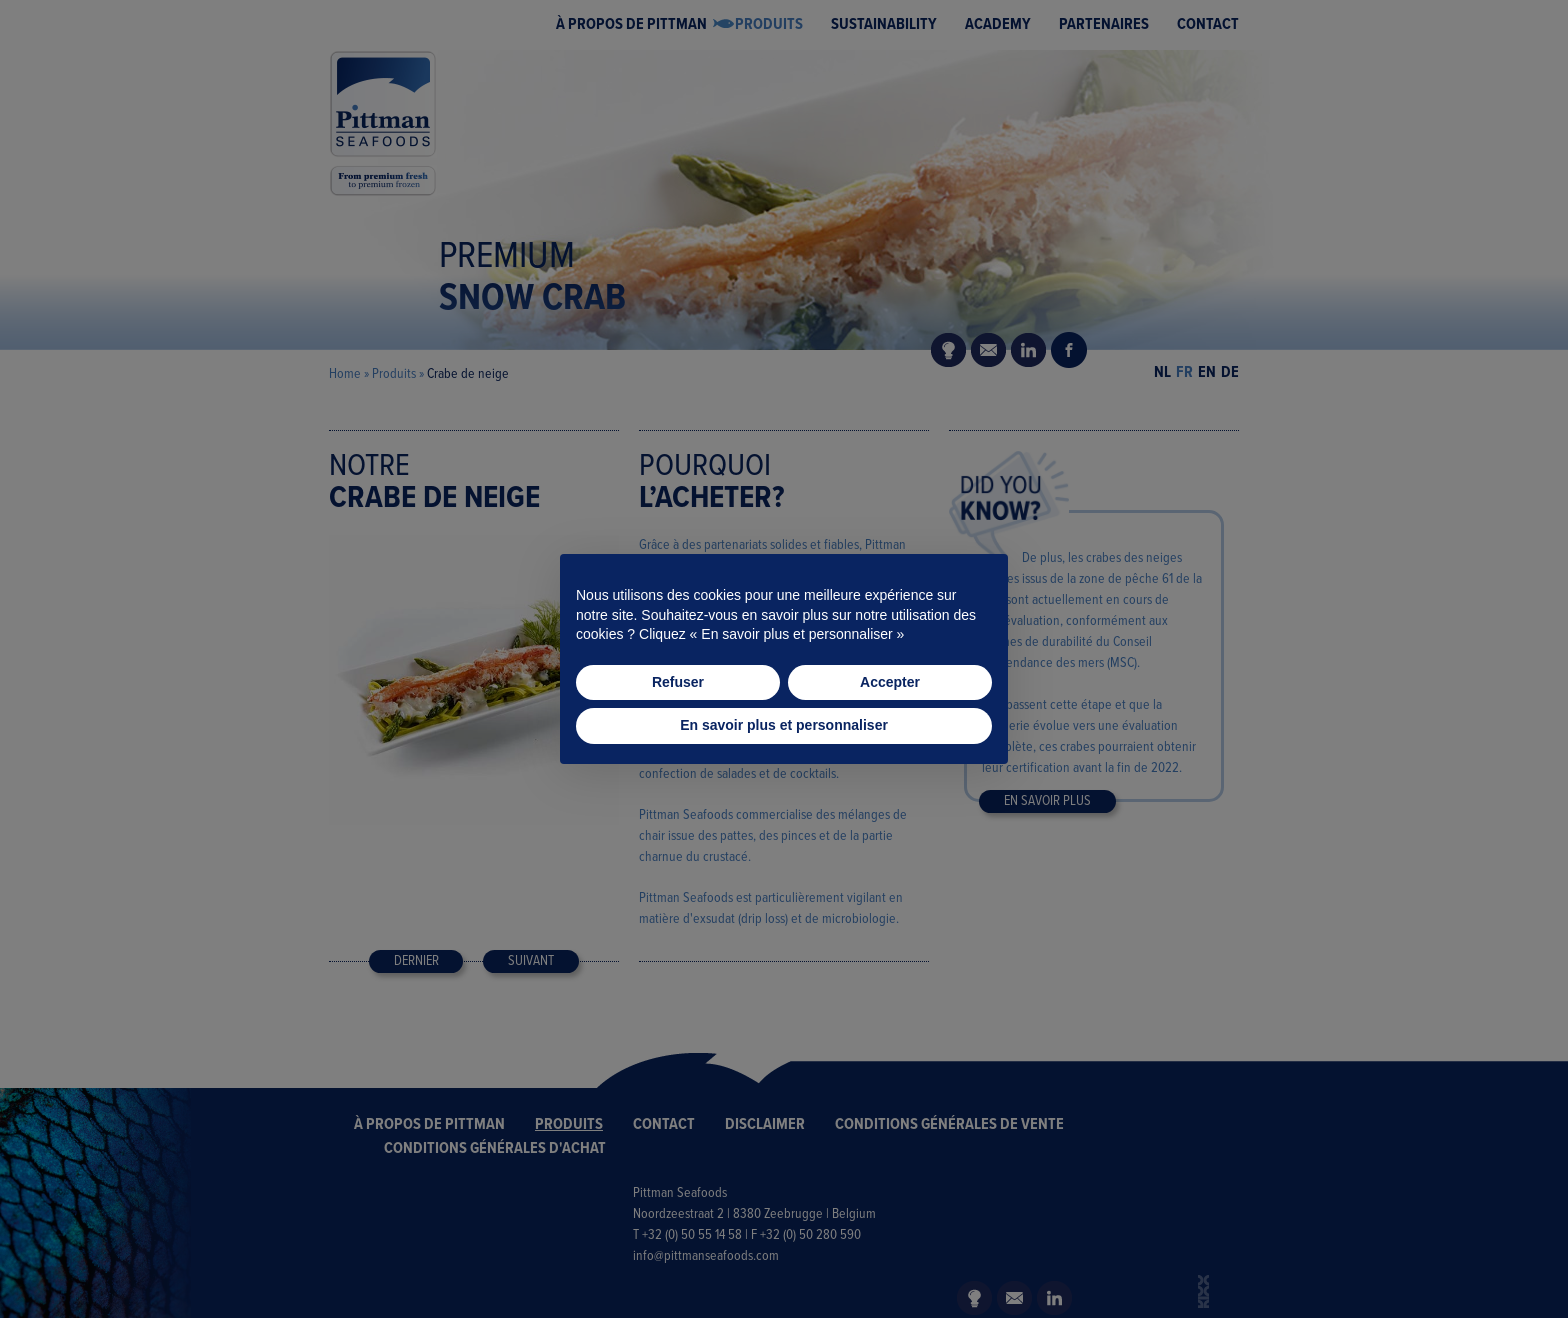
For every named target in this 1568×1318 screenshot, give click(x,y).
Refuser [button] (678, 682)
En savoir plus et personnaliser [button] (784, 725)
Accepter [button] (890, 682)
